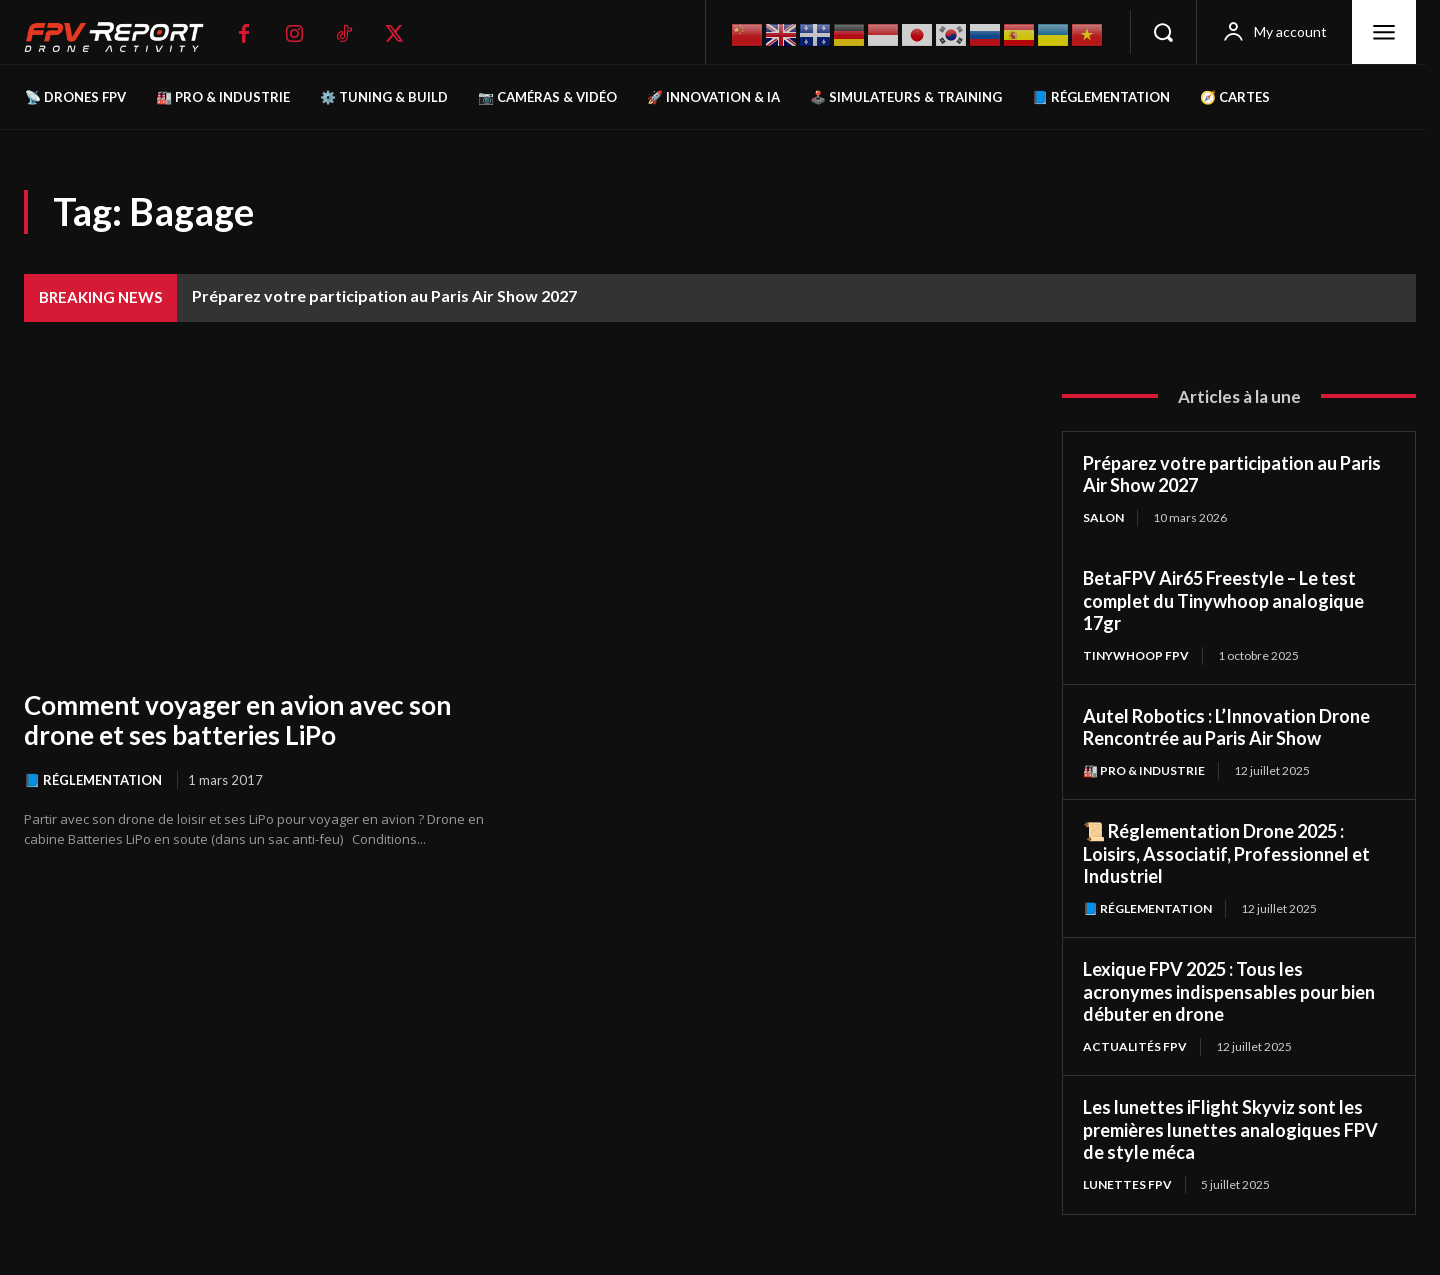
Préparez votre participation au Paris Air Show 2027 (384, 295)
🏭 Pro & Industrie (1144, 770)
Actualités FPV (1135, 1046)
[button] (1163, 32)
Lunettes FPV (1127, 1184)
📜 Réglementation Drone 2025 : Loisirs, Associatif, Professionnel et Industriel (1226, 853)
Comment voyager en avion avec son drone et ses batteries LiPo (238, 720)
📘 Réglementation (93, 780)
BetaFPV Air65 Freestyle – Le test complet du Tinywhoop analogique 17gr (1223, 600)
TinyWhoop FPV (1136, 655)
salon (1103, 517)
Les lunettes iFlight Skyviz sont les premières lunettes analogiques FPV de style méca (1230, 1129)
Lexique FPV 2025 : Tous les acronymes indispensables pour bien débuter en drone (1229, 991)
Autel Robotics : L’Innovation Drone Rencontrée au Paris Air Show (1226, 727)
